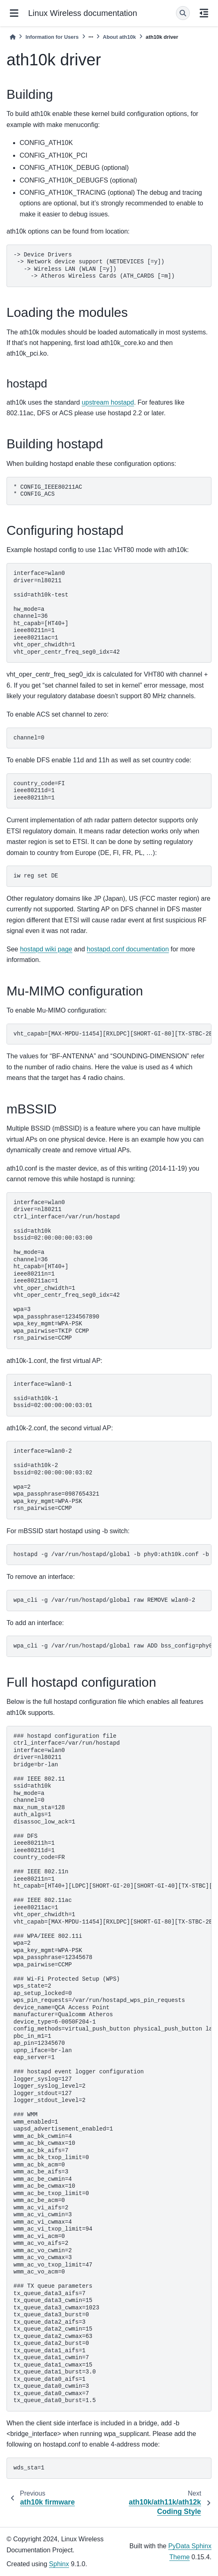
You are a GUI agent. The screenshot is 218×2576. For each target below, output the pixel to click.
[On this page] (203, 13)
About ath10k (119, 37)
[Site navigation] (14, 13)
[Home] (13, 37)
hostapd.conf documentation (128, 949)
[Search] (183, 13)
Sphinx (59, 2563)
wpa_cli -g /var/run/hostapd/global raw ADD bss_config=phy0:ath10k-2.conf (112, 1646)
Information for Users (51, 37)
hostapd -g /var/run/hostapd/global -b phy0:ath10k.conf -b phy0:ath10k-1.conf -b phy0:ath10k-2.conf (112, 1554)
